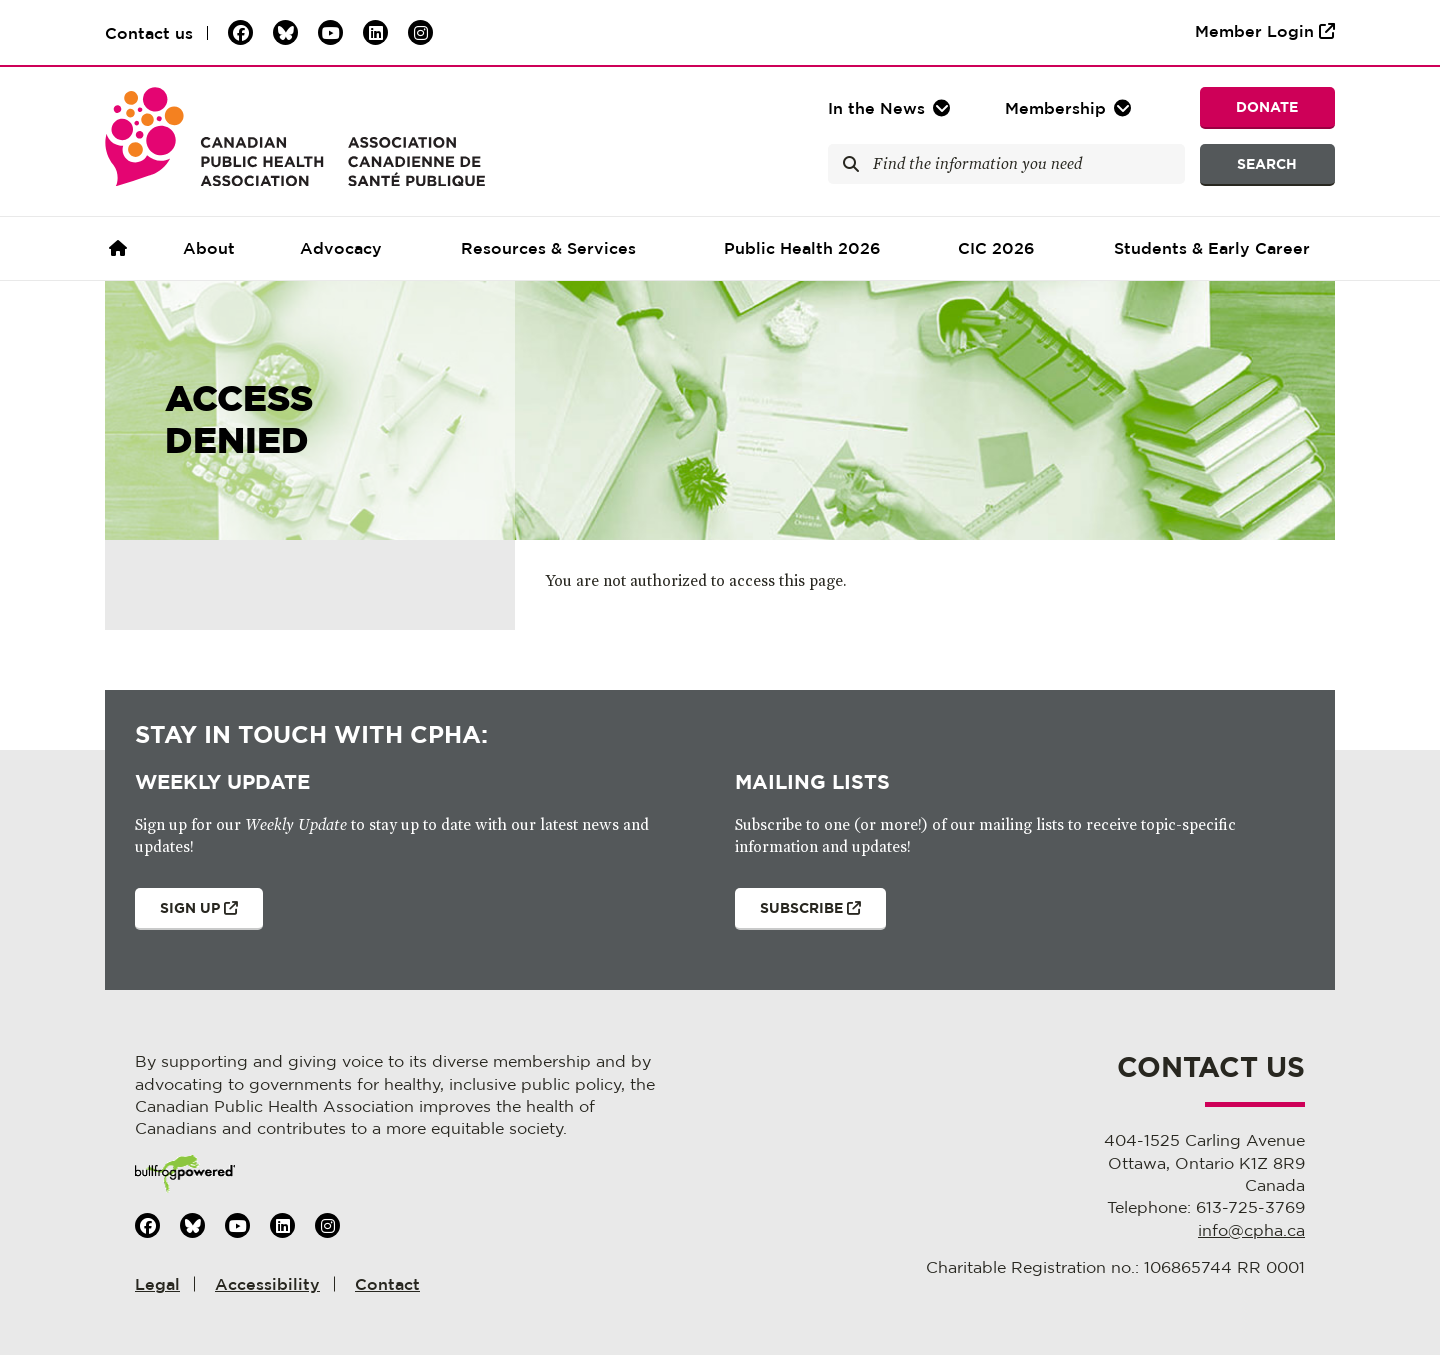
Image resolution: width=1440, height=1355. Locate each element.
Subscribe (798, 915)
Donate (1267, 106)
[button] (1070, 108)
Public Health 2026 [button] (802, 248)
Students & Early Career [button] (1212, 248)
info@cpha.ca (1251, 1230)
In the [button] (876, 108)
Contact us (149, 33)
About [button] (209, 248)
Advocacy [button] (341, 248)
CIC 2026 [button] (996, 248)
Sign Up (186, 915)
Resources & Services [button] (548, 248)
